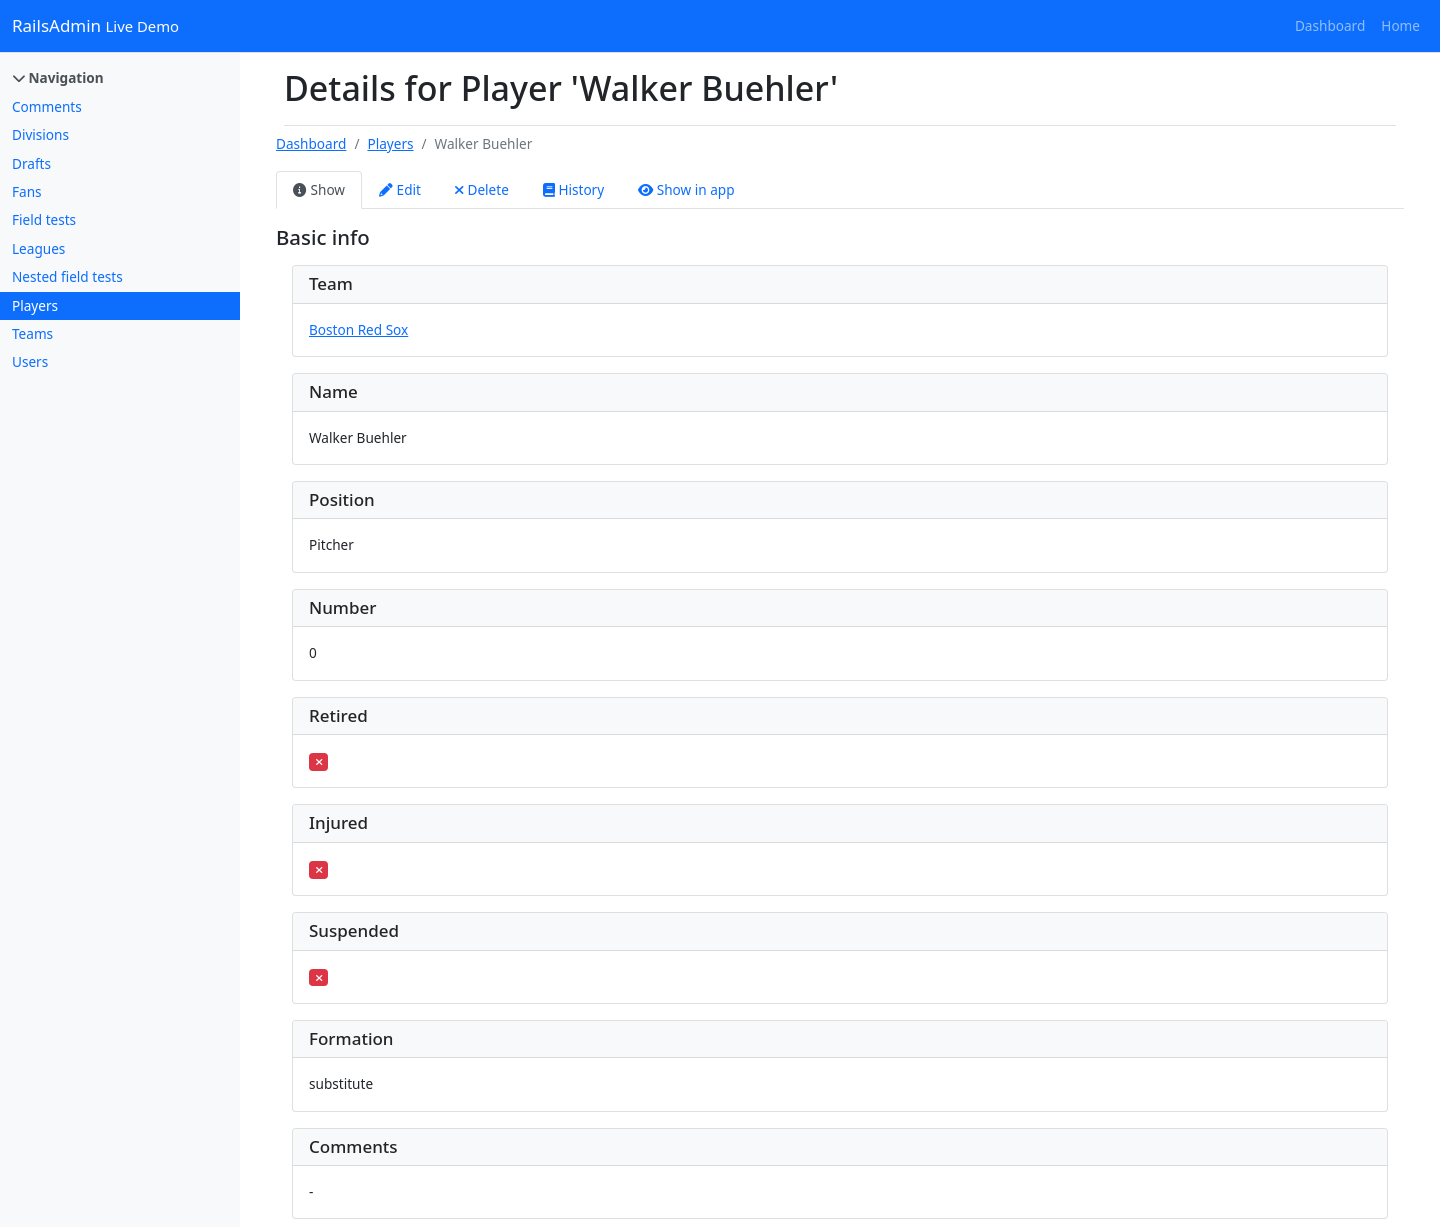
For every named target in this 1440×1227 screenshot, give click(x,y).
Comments (47, 106)
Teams (32, 333)
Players (35, 305)
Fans (27, 191)
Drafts (31, 163)
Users (30, 361)
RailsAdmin (95, 25)
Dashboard (1330, 25)
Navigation (58, 77)
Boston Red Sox (358, 329)
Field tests (44, 219)
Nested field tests (67, 276)
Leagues (38, 248)
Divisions (40, 134)
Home (1400, 25)
